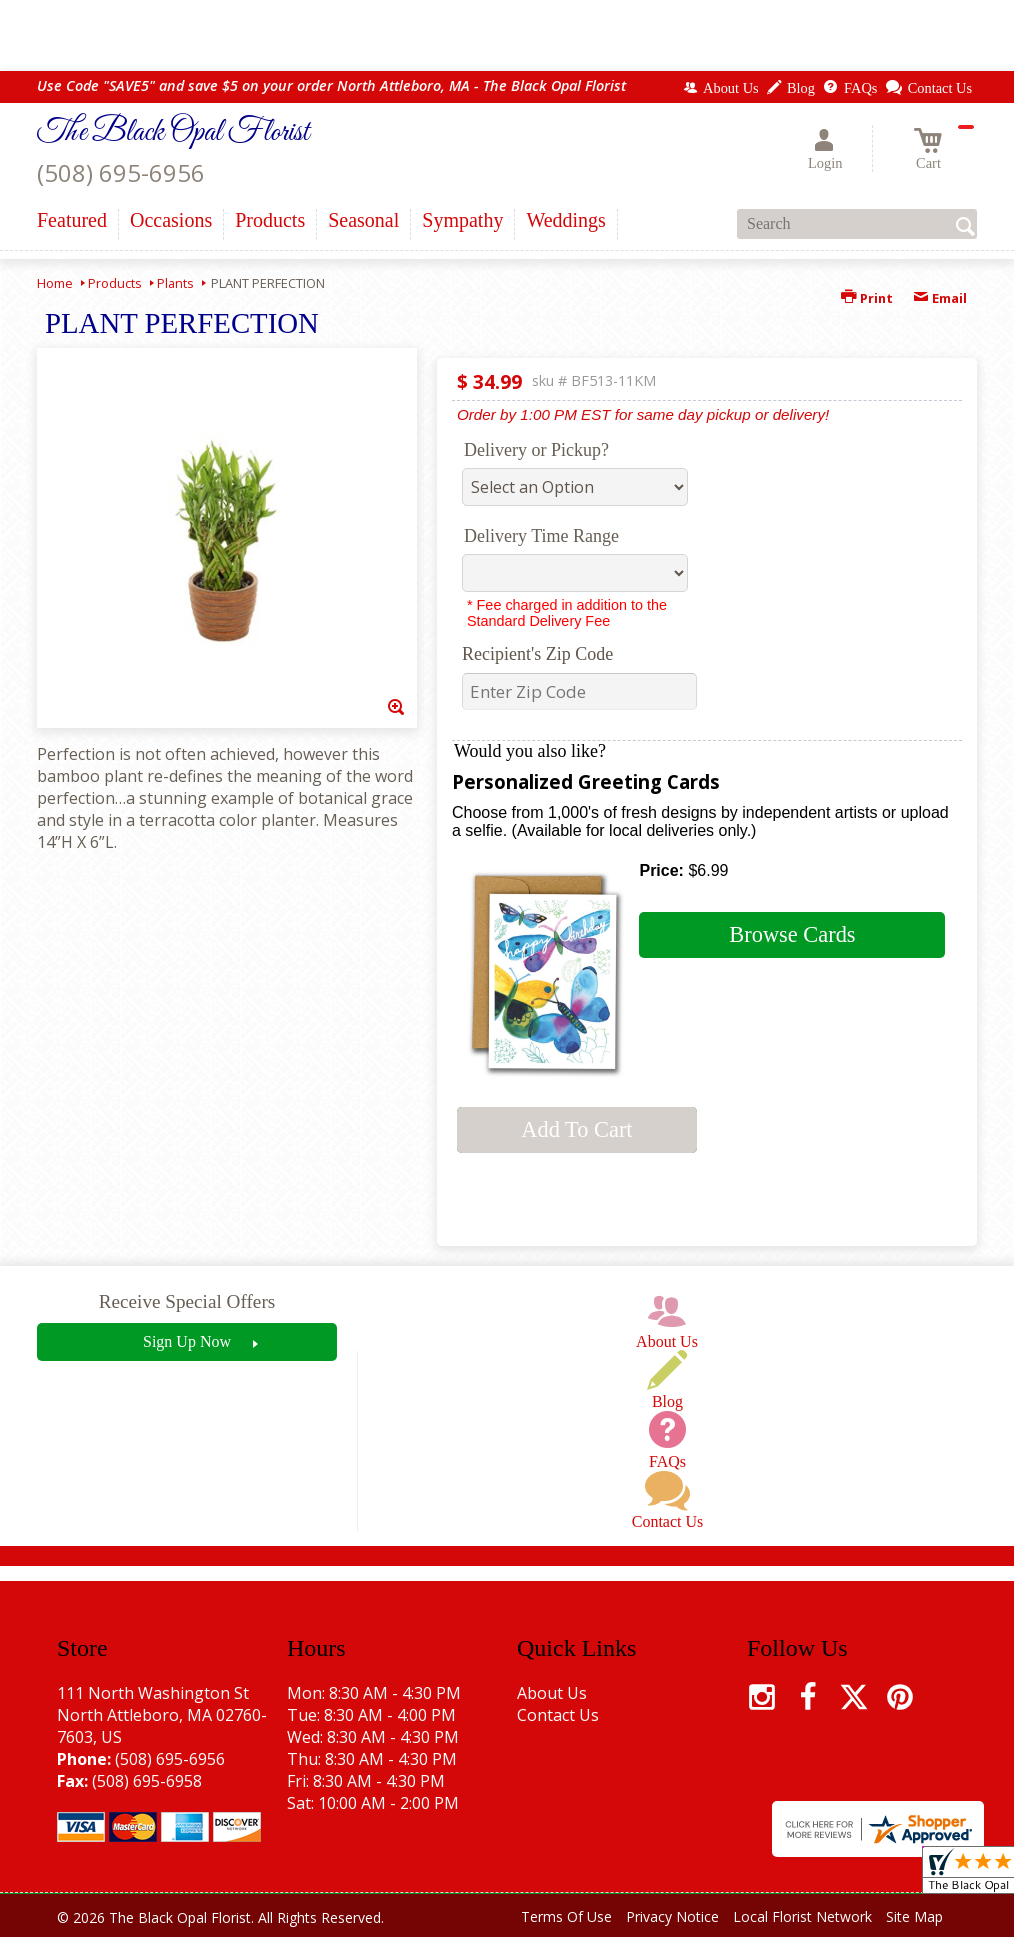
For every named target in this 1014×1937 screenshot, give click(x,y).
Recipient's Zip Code (537, 654)
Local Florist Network (802, 1916)
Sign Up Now (187, 1341)
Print (867, 298)
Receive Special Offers (187, 1301)
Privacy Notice (672, 1916)
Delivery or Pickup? (536, 450)
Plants (175, 283)
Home (55, 283)
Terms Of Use (566, 1916)
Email (940, 298)
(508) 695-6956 (121, 172)
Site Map (914, 1916)
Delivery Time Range (541, 536)
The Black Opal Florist (173, 133)
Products (115, 283)
